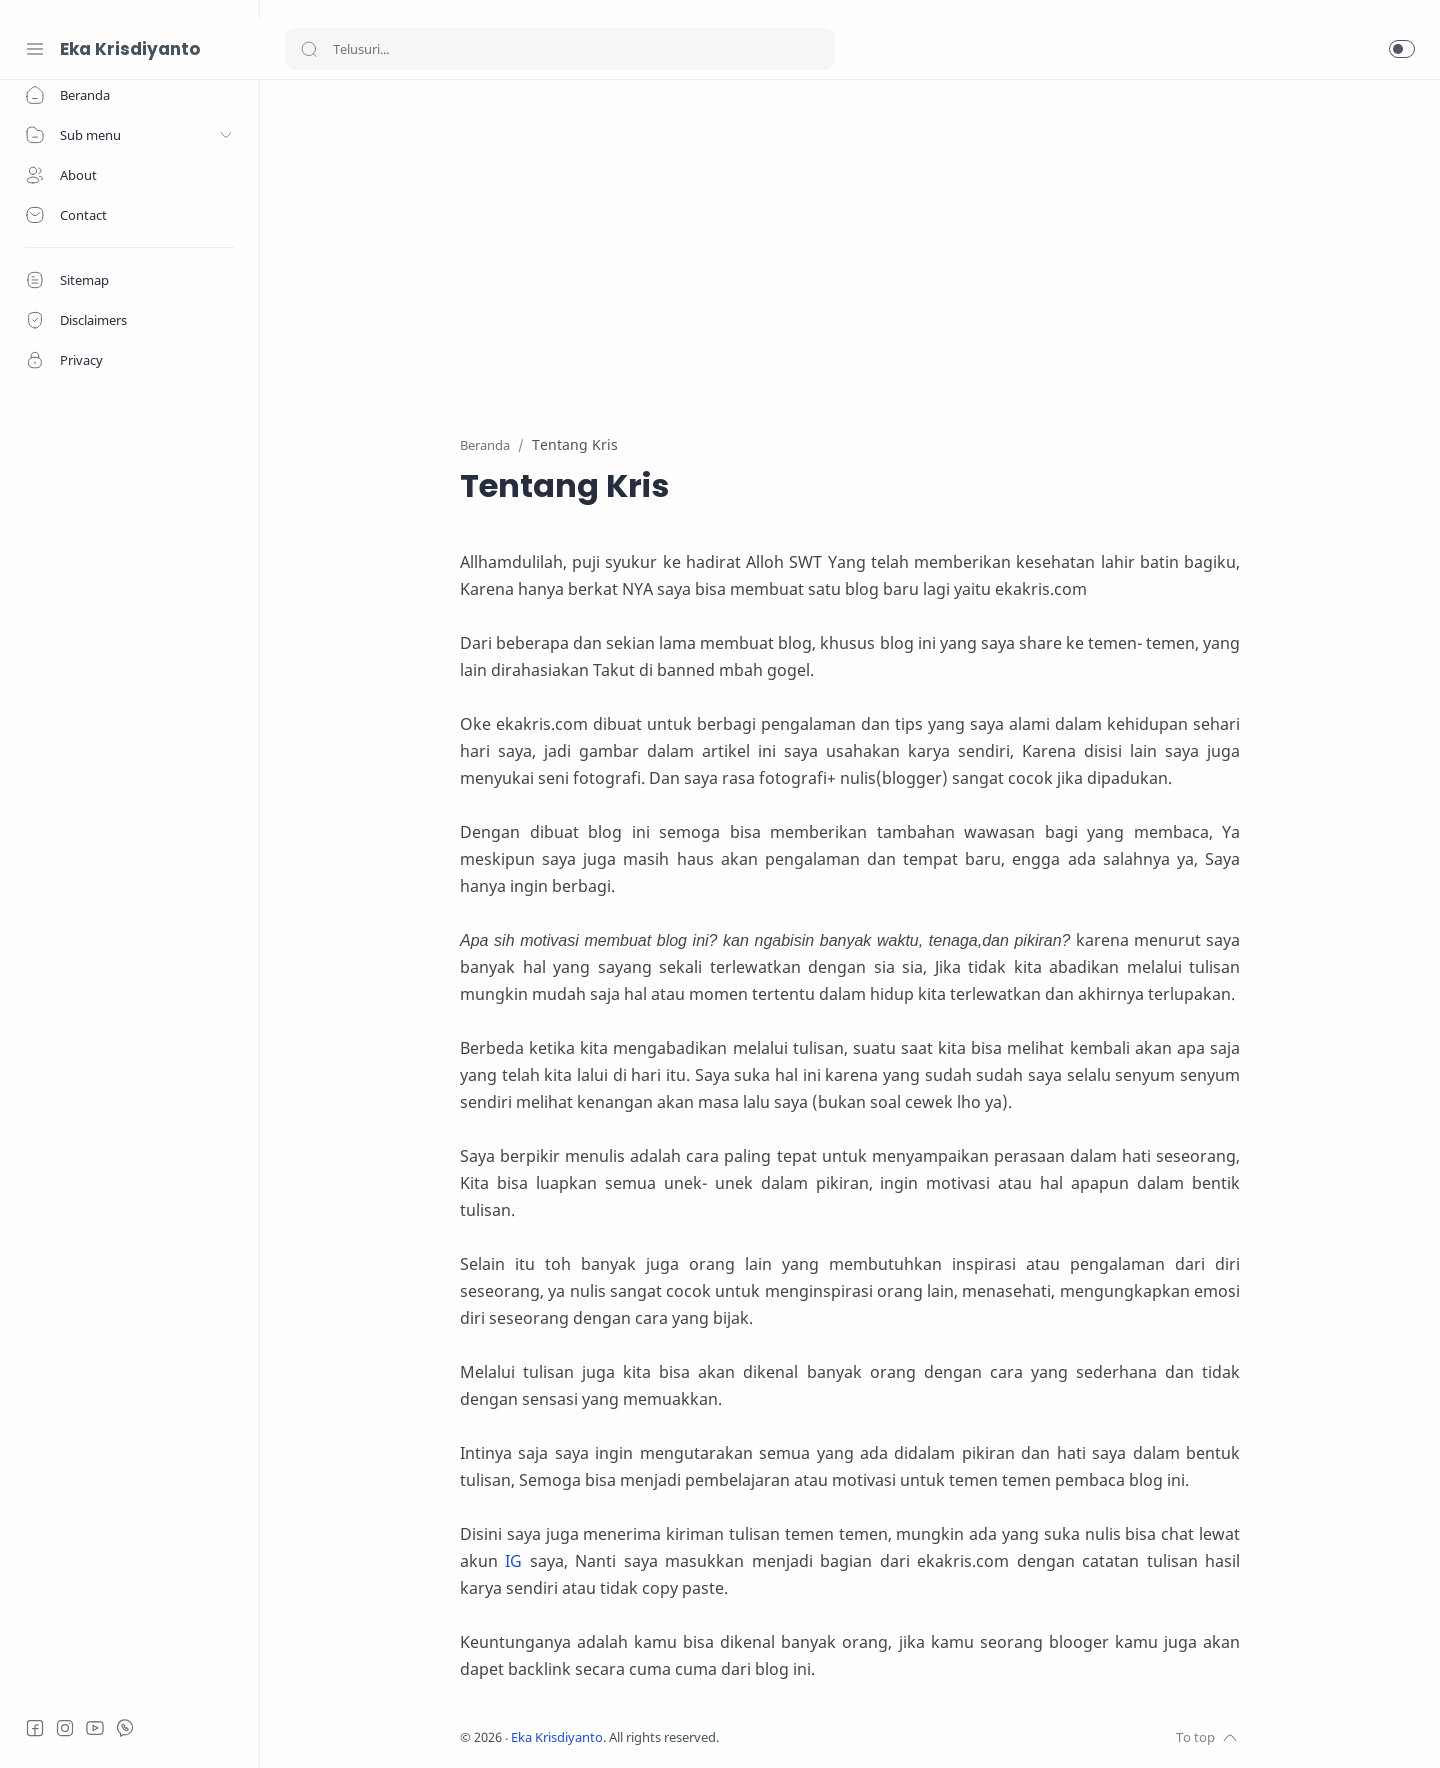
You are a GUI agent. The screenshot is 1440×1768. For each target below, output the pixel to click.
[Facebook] (35, 1728)
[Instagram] (65, 1728)
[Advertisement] (850, 245)
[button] (1402, 49)
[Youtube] (95, 1728)
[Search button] (309, 49)
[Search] (560, 49)
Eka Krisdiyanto (130, 49)
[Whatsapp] (125, 1728)
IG (513, 1561)
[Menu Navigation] (35, 49)
